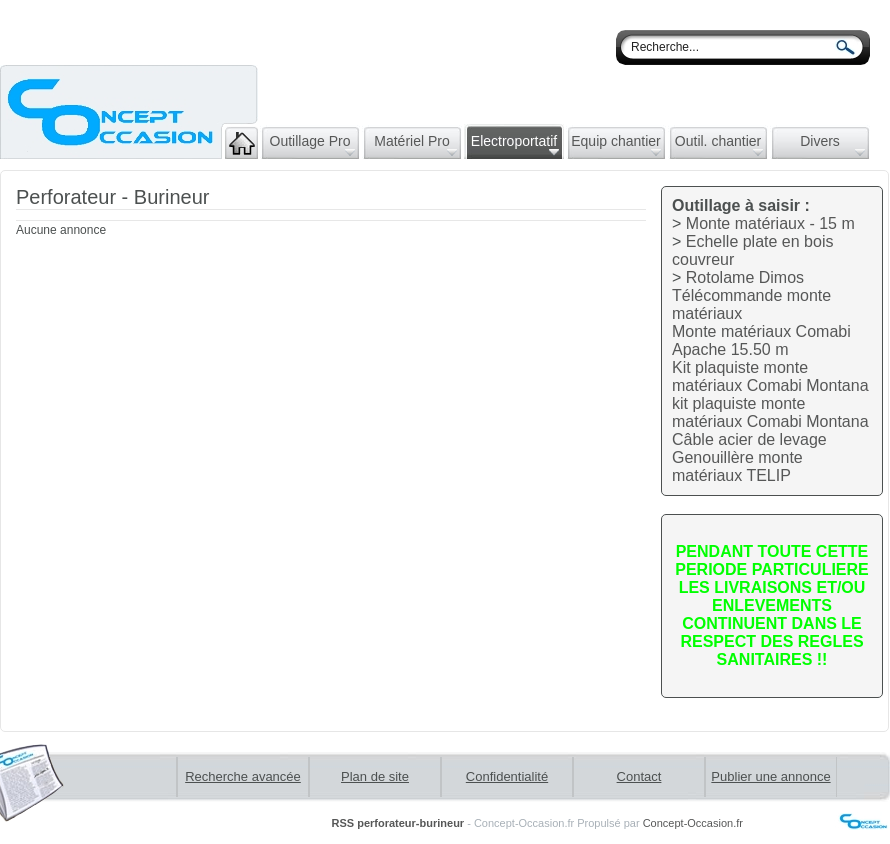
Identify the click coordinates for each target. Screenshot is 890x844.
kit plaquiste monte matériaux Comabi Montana (770, 412)
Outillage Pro (312, 145)
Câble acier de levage (749, 439)
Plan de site (375, 776)
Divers (832, 145)
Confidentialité (507, 776)
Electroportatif (515, 145)
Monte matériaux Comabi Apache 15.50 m (761, 340)
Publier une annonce (770, 776)
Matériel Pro (415, 145)
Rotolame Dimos (745, 277)
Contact (639, 776)
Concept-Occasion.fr (693, 823)
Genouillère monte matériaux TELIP (737, 466)
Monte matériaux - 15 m (770, 223)
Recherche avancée (243, 776)
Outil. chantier (719, 145)
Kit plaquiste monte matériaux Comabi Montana (770, 376)
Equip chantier (616, 145)
